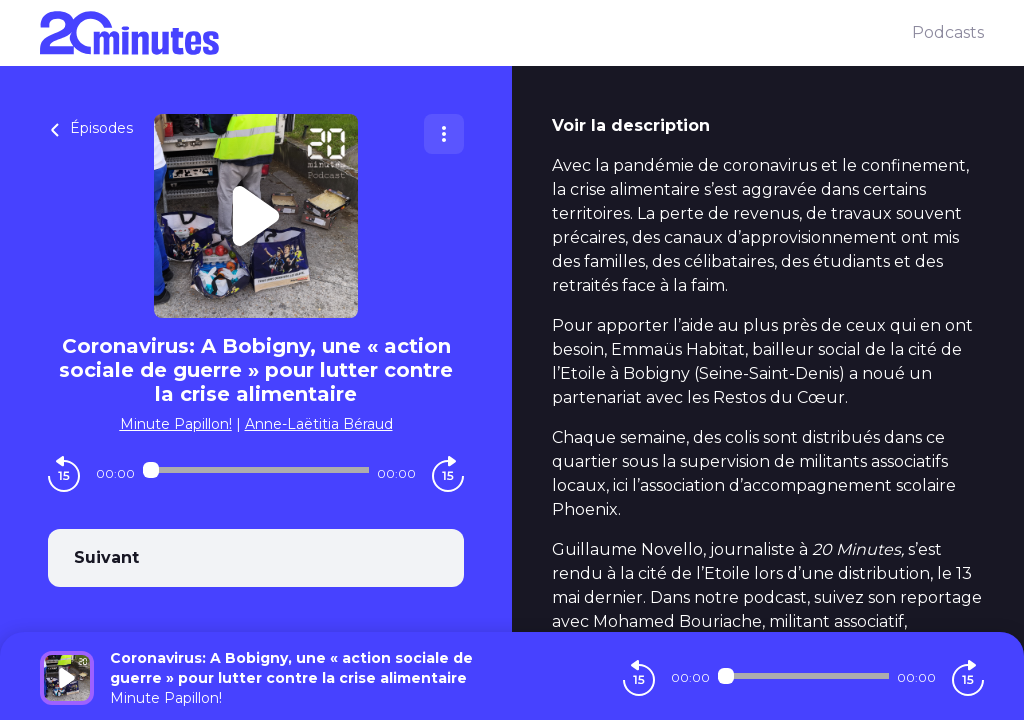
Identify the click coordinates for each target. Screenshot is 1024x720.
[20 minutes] (476, 33)
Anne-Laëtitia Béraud (319, 424)
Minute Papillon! (176, 424)
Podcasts (948, 32)
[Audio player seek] (256, 470)
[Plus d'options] (444, 134)
